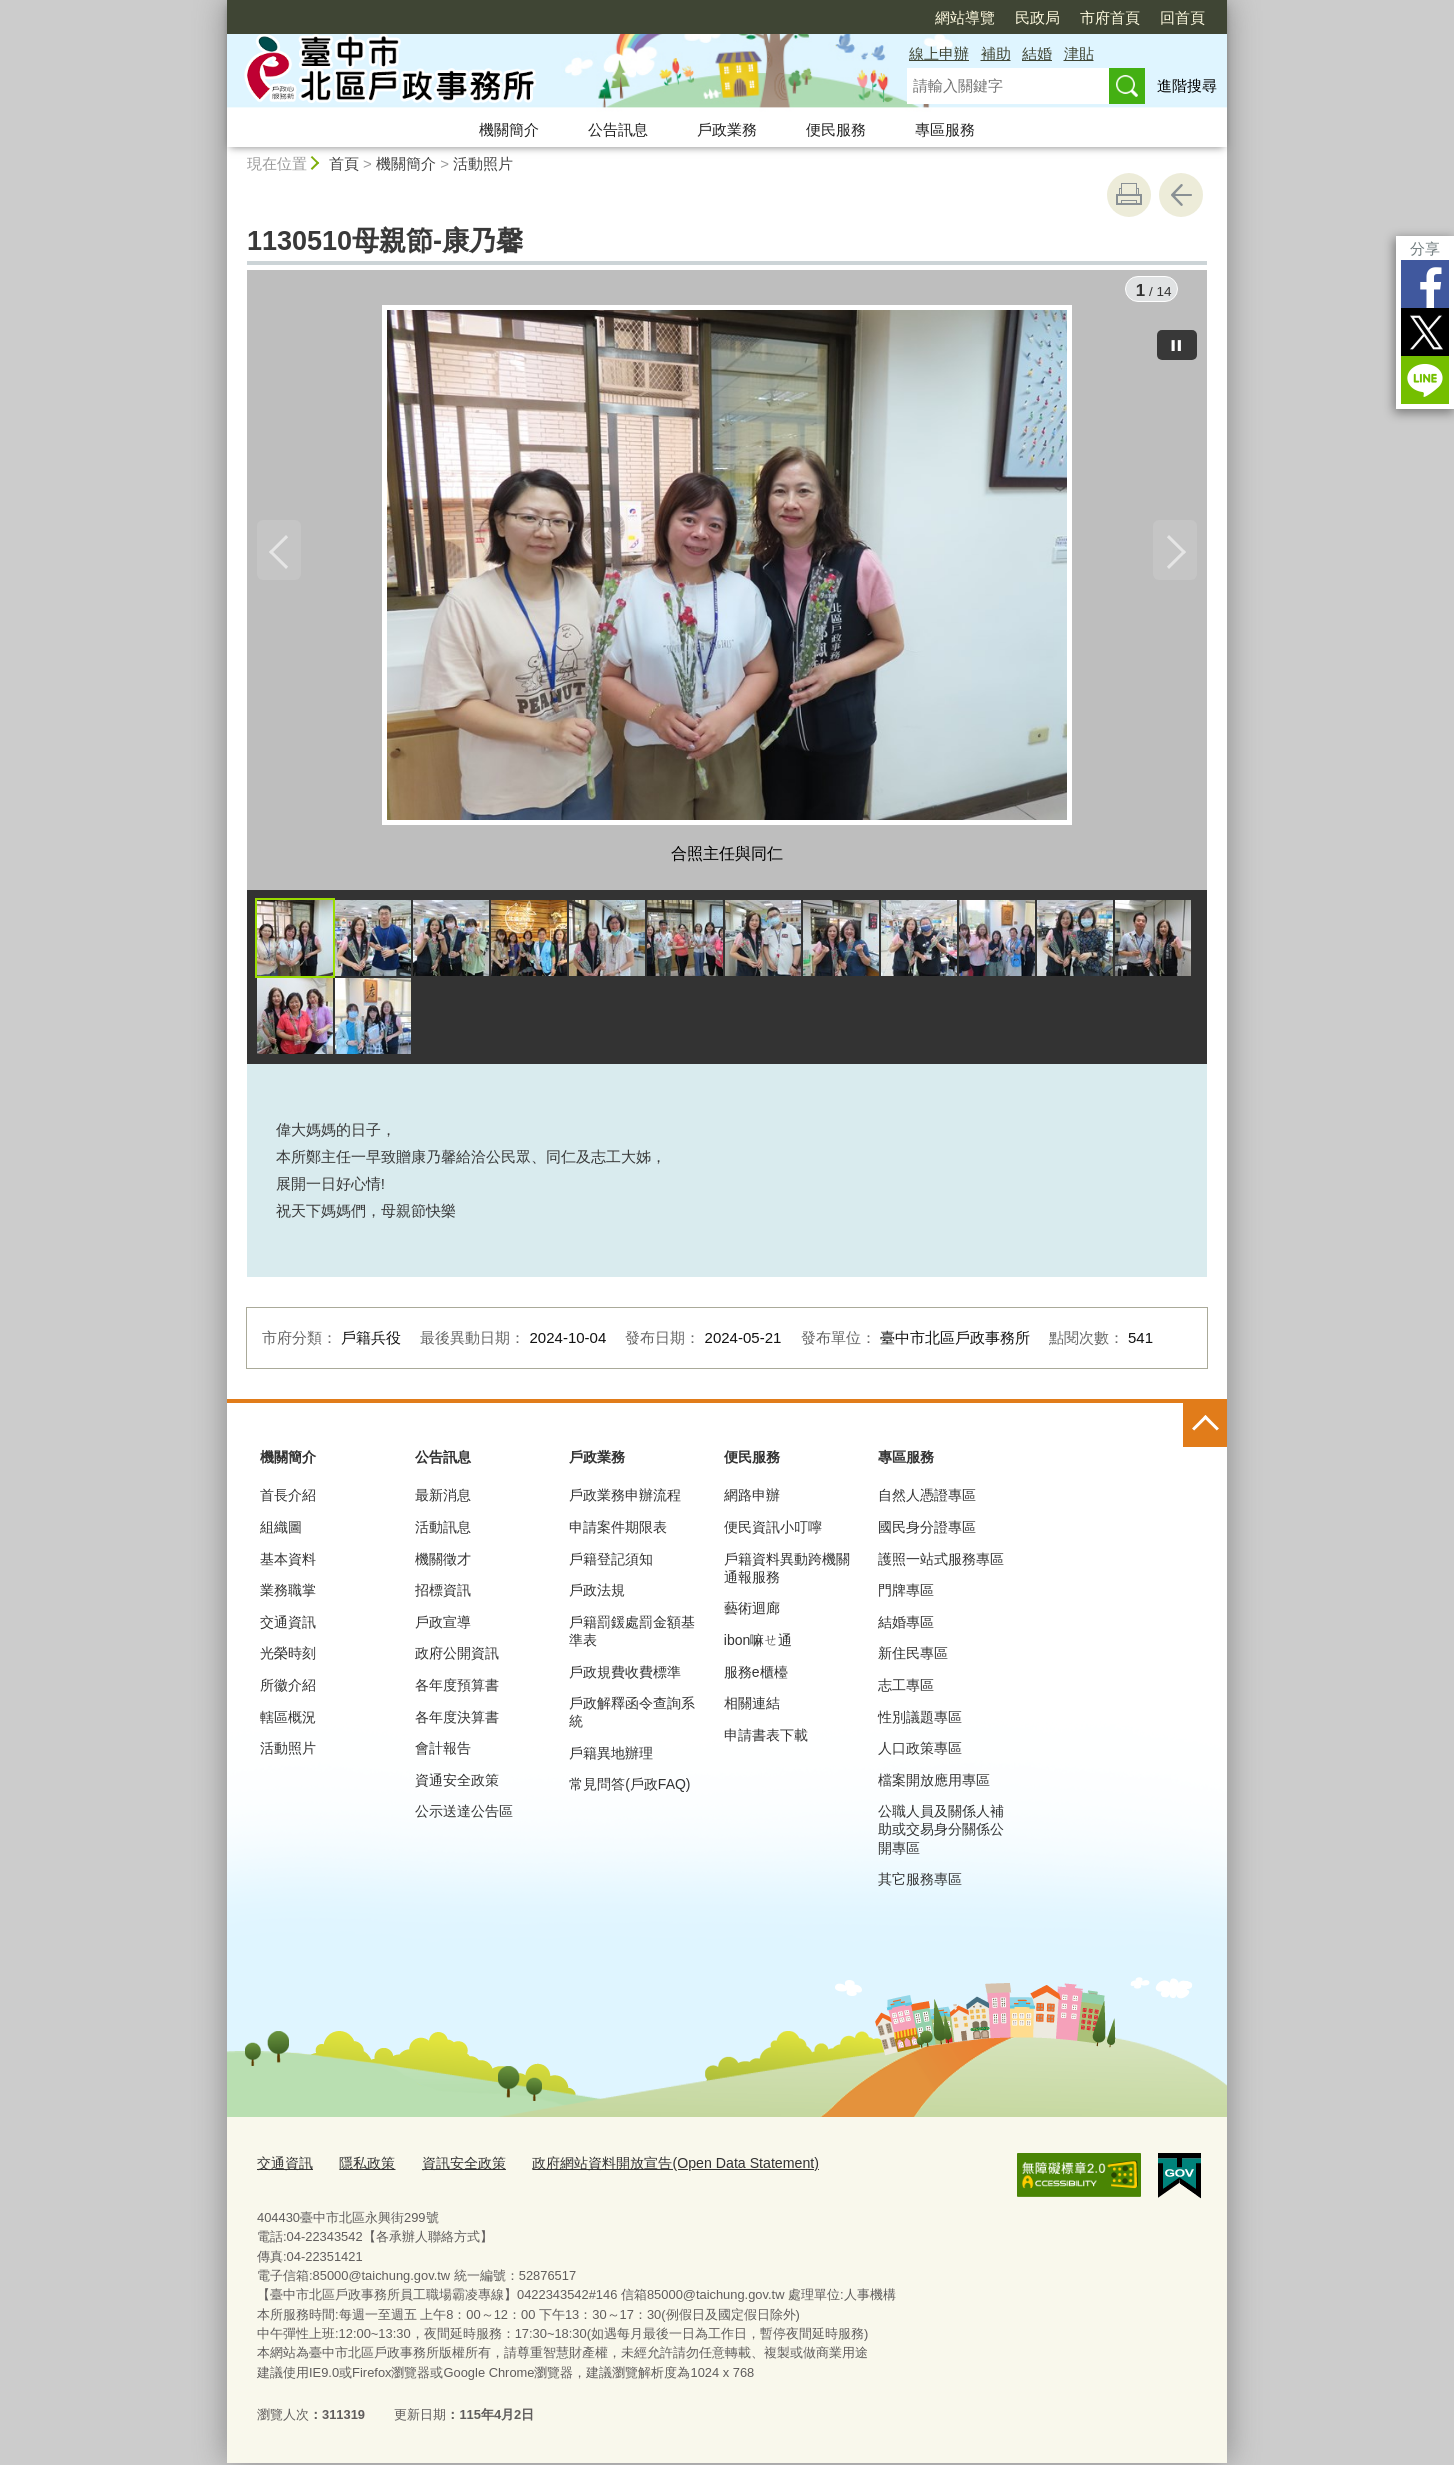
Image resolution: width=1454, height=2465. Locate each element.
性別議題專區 (920, 1722)
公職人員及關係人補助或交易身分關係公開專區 (941, 1834)
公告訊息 (618, 129)
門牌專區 (906, 1595)
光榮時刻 (288, 1659)
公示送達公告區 (464, 1816)
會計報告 (443, 1753)
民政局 (1037, 17)
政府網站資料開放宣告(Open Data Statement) (649, 2167)
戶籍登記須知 (611, 1564)
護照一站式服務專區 (941, 1564)
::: (218, 8)
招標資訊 (443, 1595)
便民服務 (836, 129)
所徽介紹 (288, 1690)
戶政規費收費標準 (625, 1677)
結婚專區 (906, 1627)
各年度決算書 (457, 1722)
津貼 (1079, 53)
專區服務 (945, 129)
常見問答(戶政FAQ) (629, 1790)
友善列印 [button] (1129, 195)
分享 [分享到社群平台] (1425, 248)
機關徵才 (443, 1564)
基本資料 (288, 1564)
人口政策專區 (920, 1753)
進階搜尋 (1187, 85)
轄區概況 (288, 1722)
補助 (996, 53)
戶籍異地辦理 (611, 1758)
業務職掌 (288, 1595)
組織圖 (281, 1532)
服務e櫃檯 (756, 1677)
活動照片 (483, 163)
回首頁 (1182, 17)
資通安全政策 (457, 1785)
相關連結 (752, 1708)
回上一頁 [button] (1181, 195)
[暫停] (1177, 340)
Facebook (1425, 284)
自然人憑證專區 (927, 1501)
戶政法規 (597, 1595)
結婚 (1037, 53)
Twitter (1425, 332)
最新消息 (443, 1501)
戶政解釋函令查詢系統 (632, 1717)
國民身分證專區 (927, 1532)
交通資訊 (288, 1627)
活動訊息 (443, 1532)
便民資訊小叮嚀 (773, 1532)
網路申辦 (752, 1501)
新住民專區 (913, 1659)
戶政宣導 (443, 1627)
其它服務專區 (920, 1884)
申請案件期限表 (618, 1532)
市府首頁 (1110, 17)
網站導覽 (965, 17)
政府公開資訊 (457, 1659)
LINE (1425, 380)
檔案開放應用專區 (934, 1785)
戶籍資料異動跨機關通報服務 (787, 1573)
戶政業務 (727, 129)
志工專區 (906, 1690)
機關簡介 (509, 129)
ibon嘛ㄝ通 (758, 1645)
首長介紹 (288, 1501)
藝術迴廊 (752, 1614)
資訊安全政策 (453, 2167)
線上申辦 (939, 53)
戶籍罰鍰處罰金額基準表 (632, 1636)
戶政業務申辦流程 (625, 1501)
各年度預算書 (457, 1690)
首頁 (344, 163)
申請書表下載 (766, 1740)
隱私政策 (361, 2167)
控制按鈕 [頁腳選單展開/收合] (1205, 1430)
